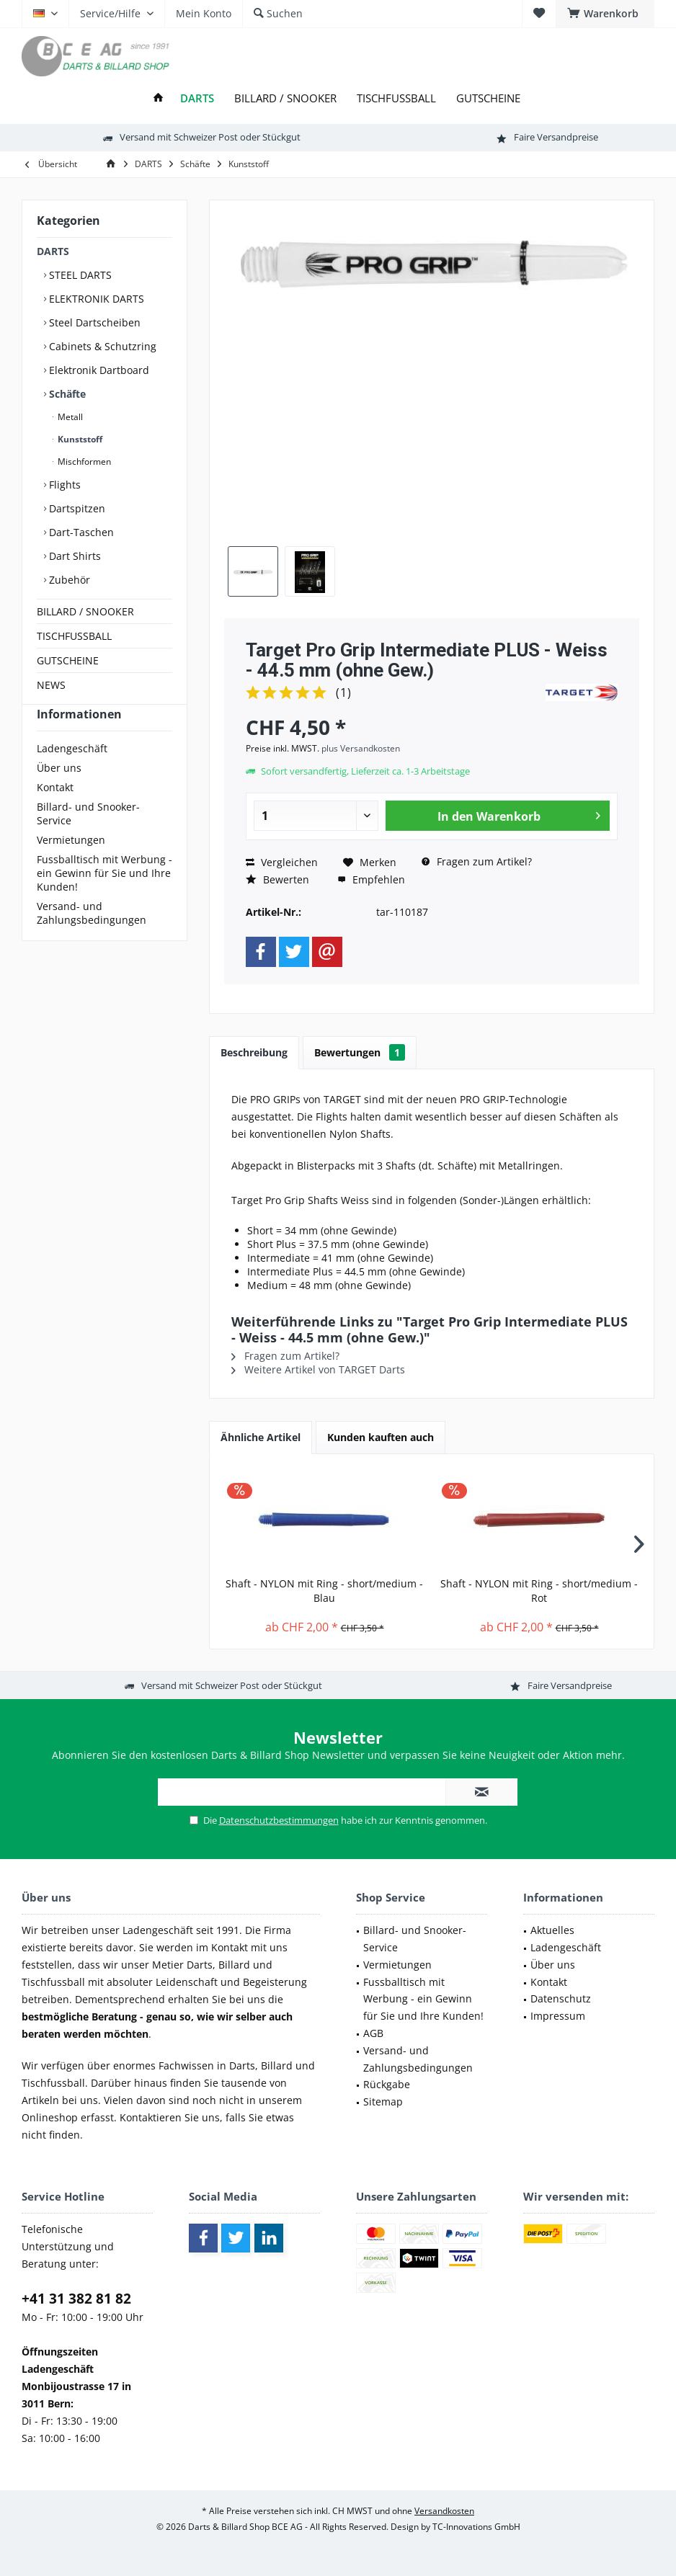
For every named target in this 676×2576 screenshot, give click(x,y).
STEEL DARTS (79, 275)
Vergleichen (282, 862)
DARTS (53, 251)
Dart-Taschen (80, 532)
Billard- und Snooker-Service (88, 839)
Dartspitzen (75, 508)
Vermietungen (71, 866)
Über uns (59, 794)
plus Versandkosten (360, 748)
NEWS (51, 685)
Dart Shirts (73, 556)
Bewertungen (359, 1052)
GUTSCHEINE (68, 660)
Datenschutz (560, 1998)
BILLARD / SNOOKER (85, 611)
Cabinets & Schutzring (101, 346)
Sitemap (383, 2101)
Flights (63, 484)
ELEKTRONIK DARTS (95, 299)
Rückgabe (386, 2084)
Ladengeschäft (72, 774)
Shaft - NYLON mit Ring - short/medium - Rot (539, 1591)
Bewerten (277, 879)
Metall (69, 417)
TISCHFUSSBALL (74, 636)
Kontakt (55, 813)
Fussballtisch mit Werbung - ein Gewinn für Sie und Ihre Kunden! (104, 898)
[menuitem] (605, 13)
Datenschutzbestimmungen (279, 1820)
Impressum (557, 2016)
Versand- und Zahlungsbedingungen (91, 939)
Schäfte (66, 394)
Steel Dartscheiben (93, 322)
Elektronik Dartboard (97, 370)
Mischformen (83, 461)
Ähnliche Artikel (261, 1437)
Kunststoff (78, 439)
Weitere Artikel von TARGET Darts (318, 1369)
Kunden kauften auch (380, 1437)
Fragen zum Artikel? (477, 861)
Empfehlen (371, 879)
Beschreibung (254, 1052)
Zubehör (68, 580)
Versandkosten (444, 2511)
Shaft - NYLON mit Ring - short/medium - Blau (324, 1591)
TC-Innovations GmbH (476, 2527)
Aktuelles (552, 1930)
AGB (373, 2033)
